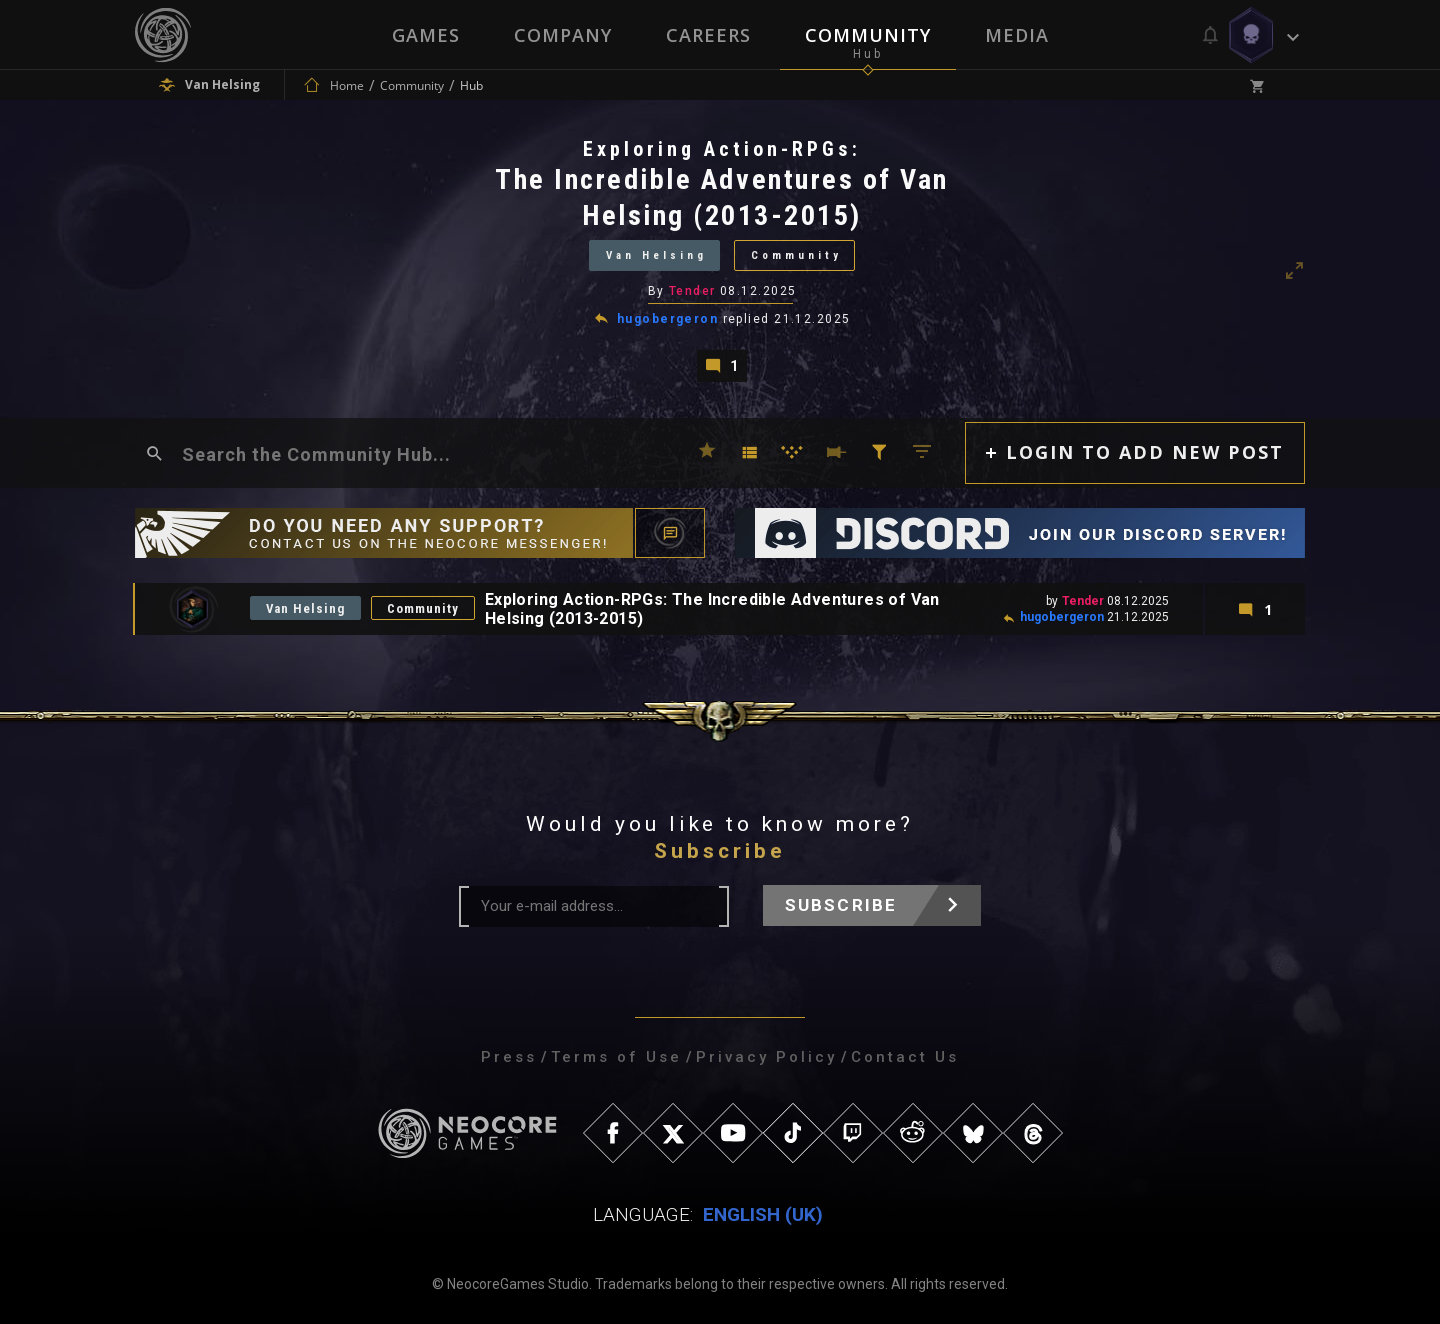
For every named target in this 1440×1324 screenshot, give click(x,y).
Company (563, 35)
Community (868, 35)
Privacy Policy (766, 1057)
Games (426, 35)
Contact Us (905, 1057)
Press (509, 1057)
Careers (708, 35)
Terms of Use (616, 1057)
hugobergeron (667, 319)
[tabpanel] (720, 259)
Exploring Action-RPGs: (722, 149)
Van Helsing (656, 255)
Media (1017, 35)
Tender (692, 291)
